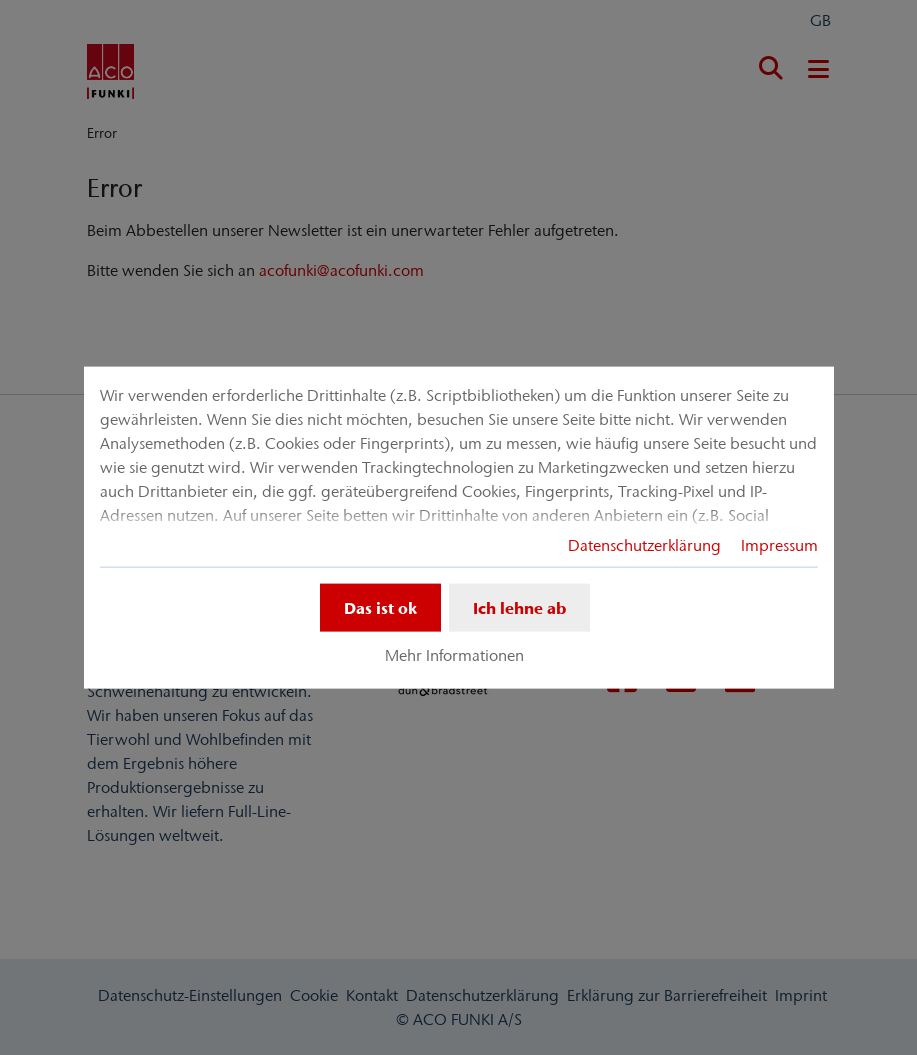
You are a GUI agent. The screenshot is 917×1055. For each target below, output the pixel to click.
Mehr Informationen (454, 655)
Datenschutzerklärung (644, 544)
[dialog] (459, 527)
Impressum (779, 544)
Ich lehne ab (519, 607)
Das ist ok (380, 607)
